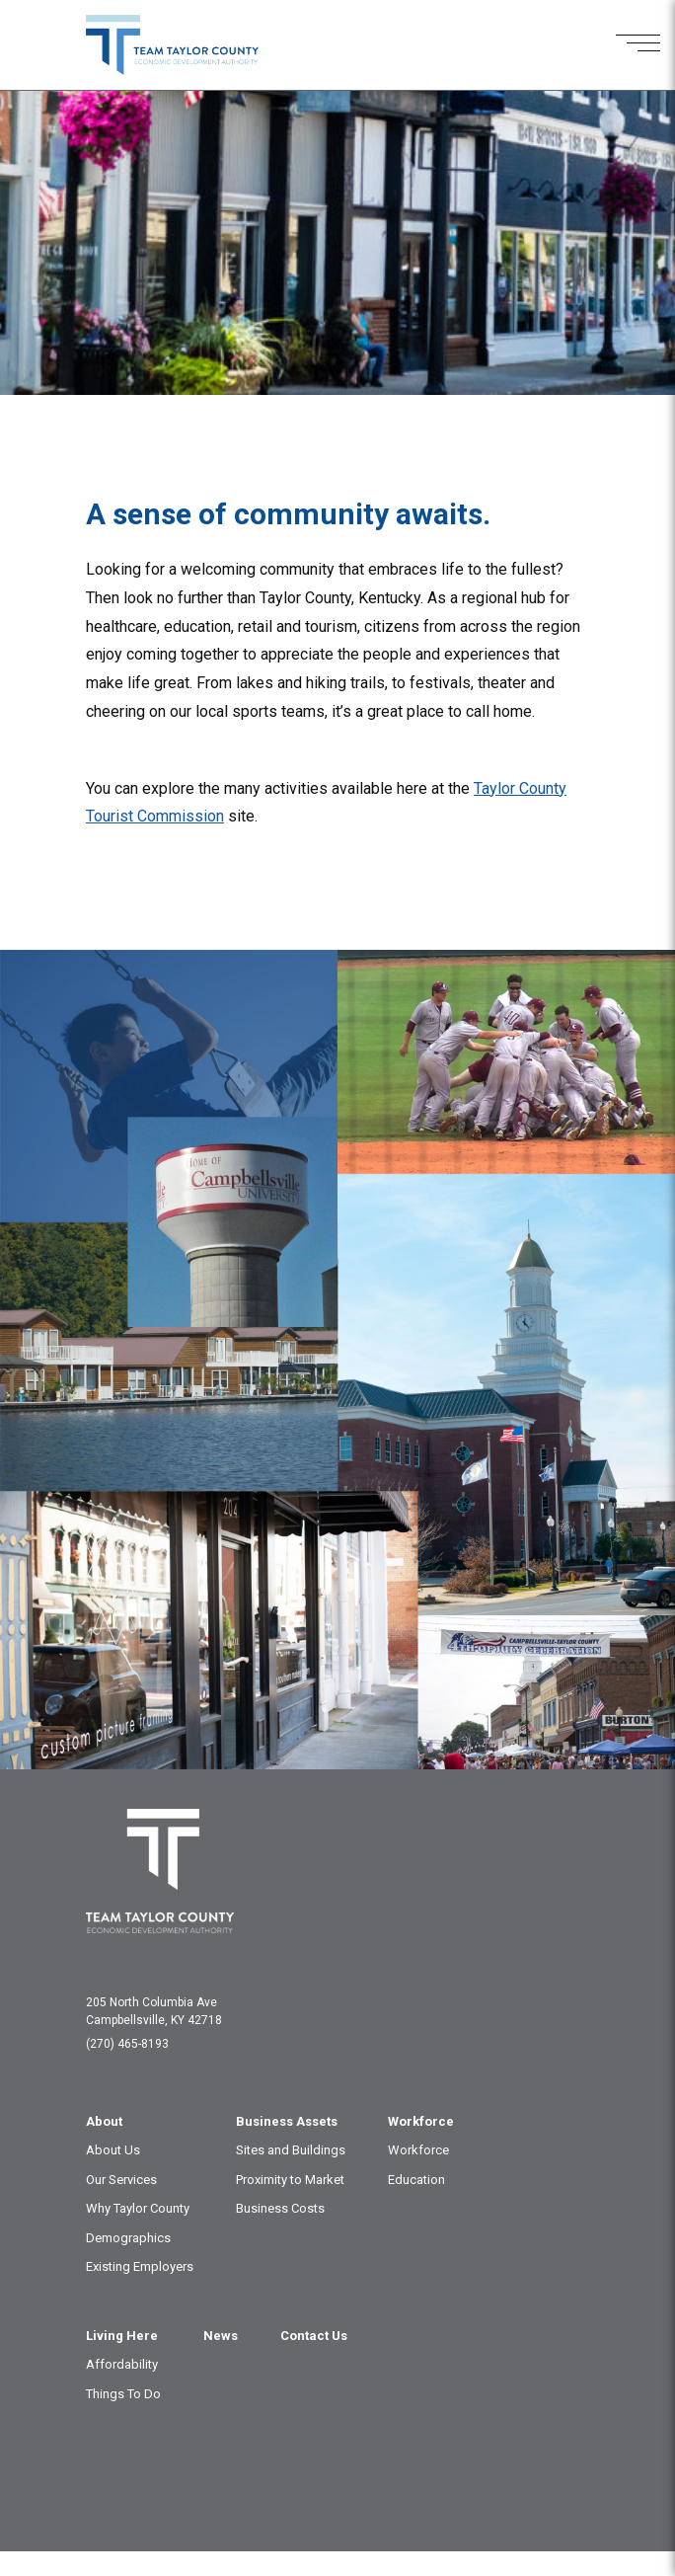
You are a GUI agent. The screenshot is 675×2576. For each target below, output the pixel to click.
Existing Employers (139, 2266)
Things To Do (123, 2393)
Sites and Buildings (290, 2150)
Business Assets (287, 2121)
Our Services (121, 2179)
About (104, 2121)
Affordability (122, 2364)
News (220, 2335)
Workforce (421, 2121)
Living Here (122, 2335)
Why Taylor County (137, 2208)
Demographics (128, 2237)
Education (416, 2179)
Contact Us (313, 2335)
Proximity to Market (290, 2179)
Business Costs (280, 2208)
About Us (113, 2150)
